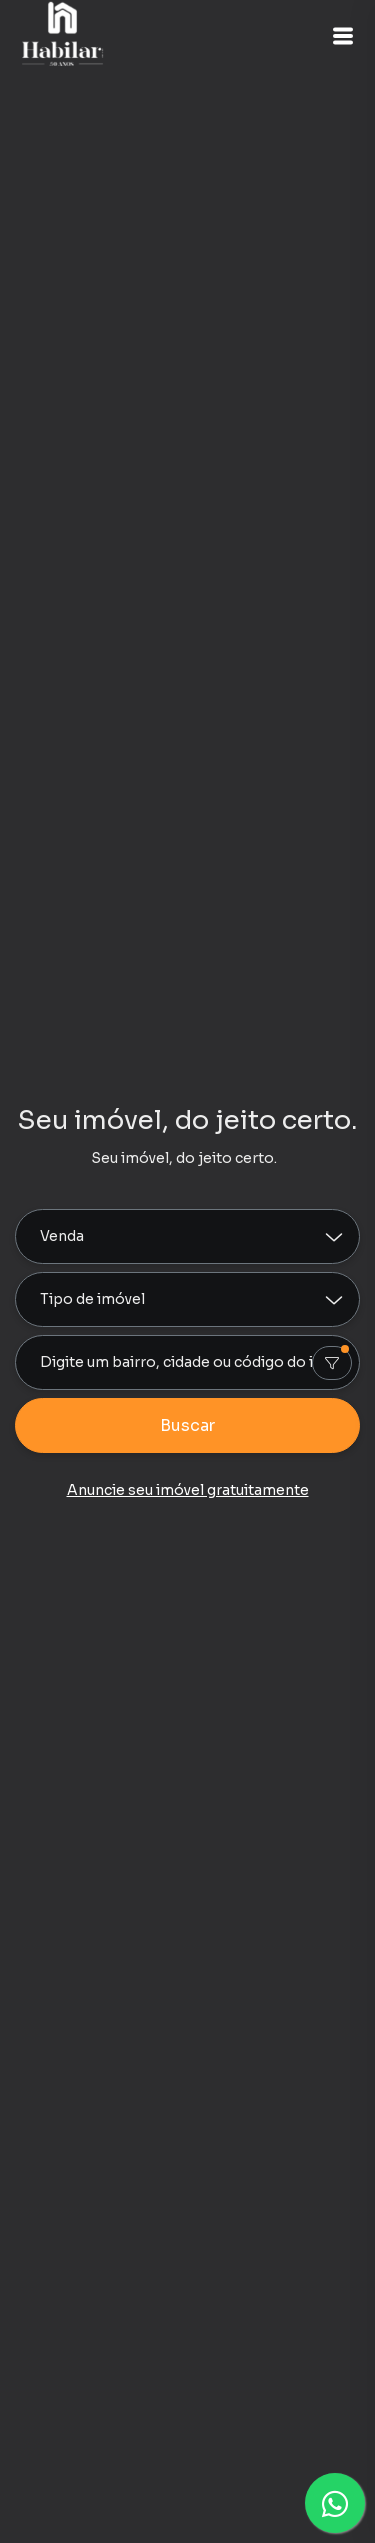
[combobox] (187, 1362)
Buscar (187, 1425)
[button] (343, 36)
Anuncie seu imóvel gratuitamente (188, 1490)
